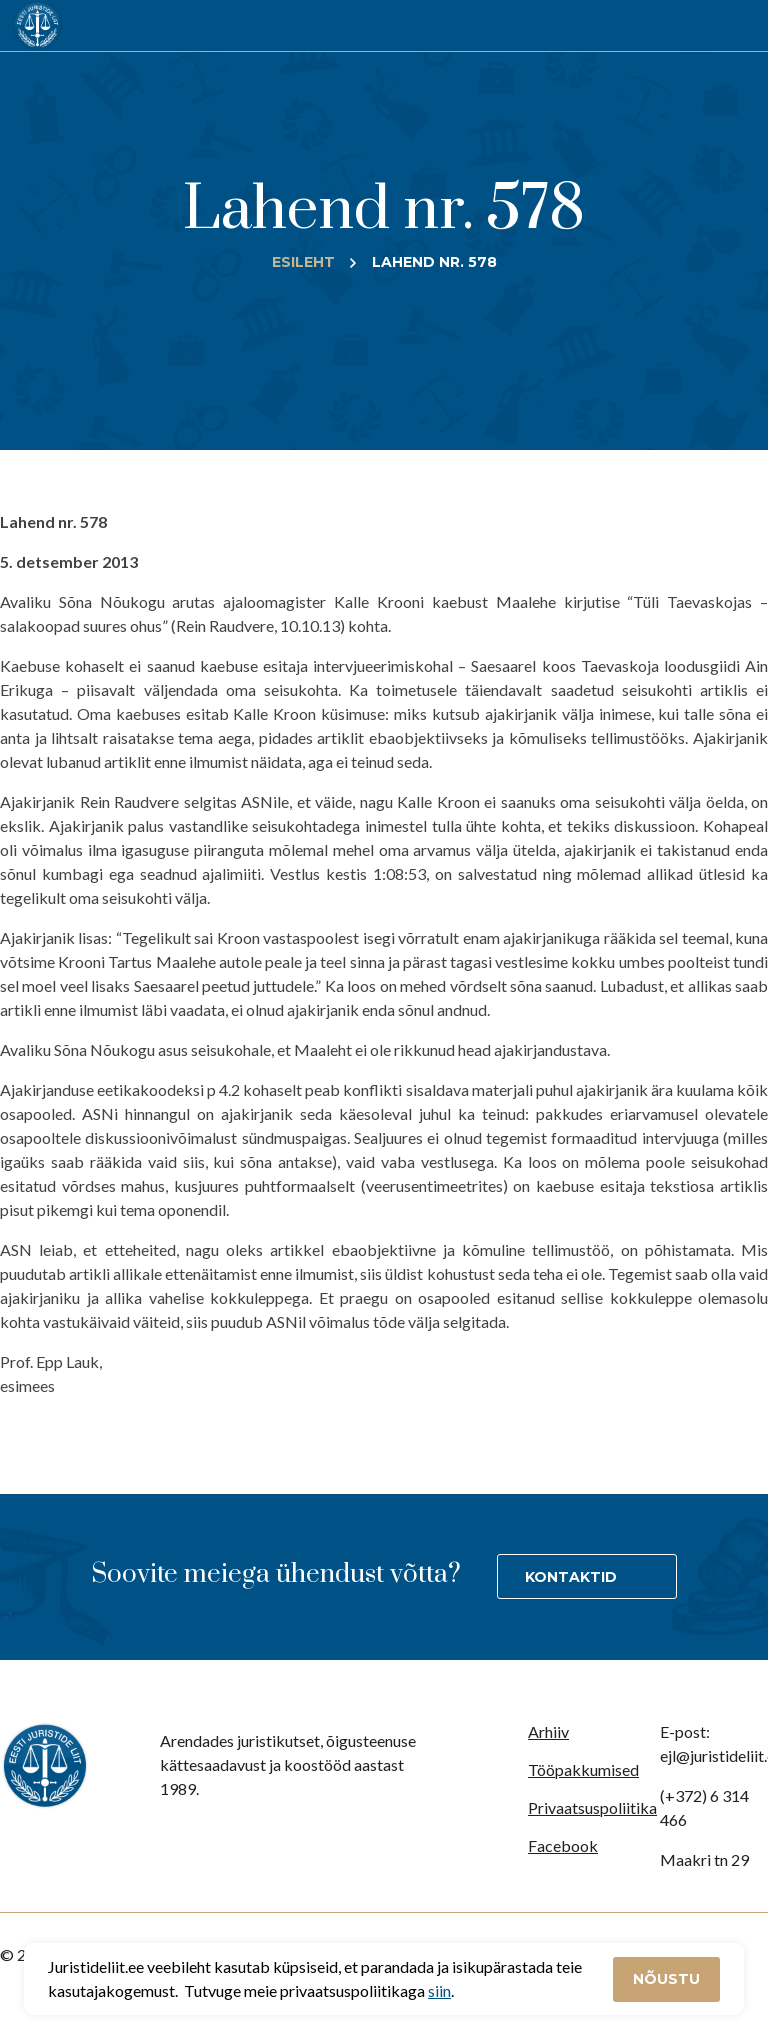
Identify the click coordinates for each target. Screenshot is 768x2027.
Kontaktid (571, 1577)
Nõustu (666, 1979)
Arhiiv (548, 1731)
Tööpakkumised (583, 1769)
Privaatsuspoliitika (592, 1807)
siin (439, 1990)
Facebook (563, 1845)
